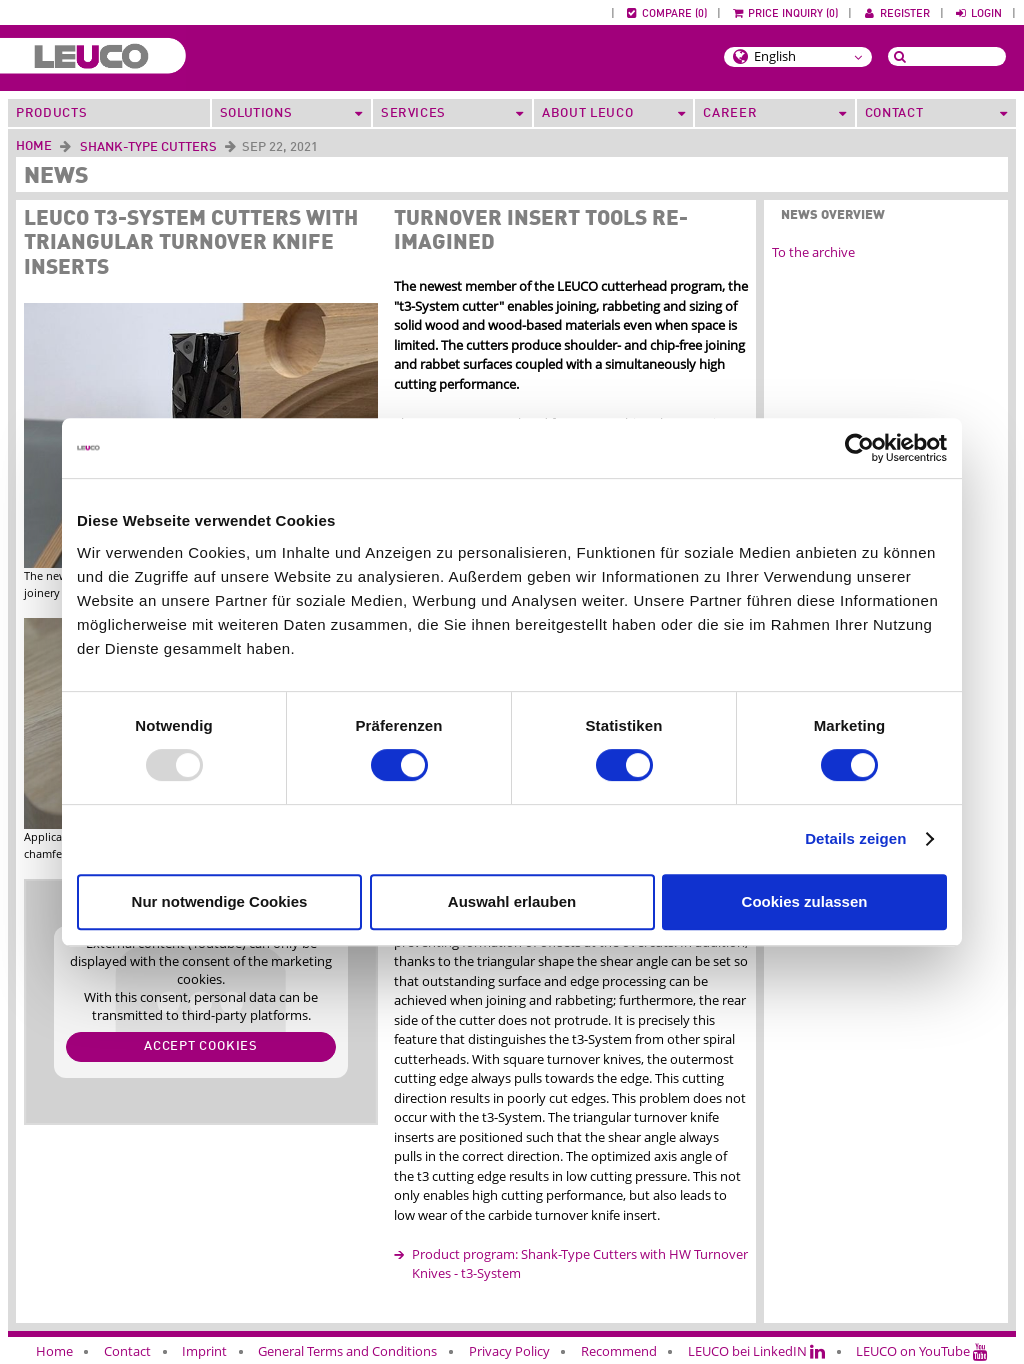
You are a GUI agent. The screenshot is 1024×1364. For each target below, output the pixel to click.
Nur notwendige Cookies (220, 901)
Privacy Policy (509, 1351)
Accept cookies (201, 1046)
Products (51, 113)
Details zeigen (855, 838)
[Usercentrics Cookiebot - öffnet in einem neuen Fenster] (859, 448)
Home (34, 146)
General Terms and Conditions (347, 1351)
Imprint (204, 1351)
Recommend (619, 1351)
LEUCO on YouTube (922, 1351)
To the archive (813, 252)
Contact (127, 1351)
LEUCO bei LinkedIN (756, 1351)
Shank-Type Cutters (148, 147)
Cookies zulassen (805, 901)
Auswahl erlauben (512, 901)
